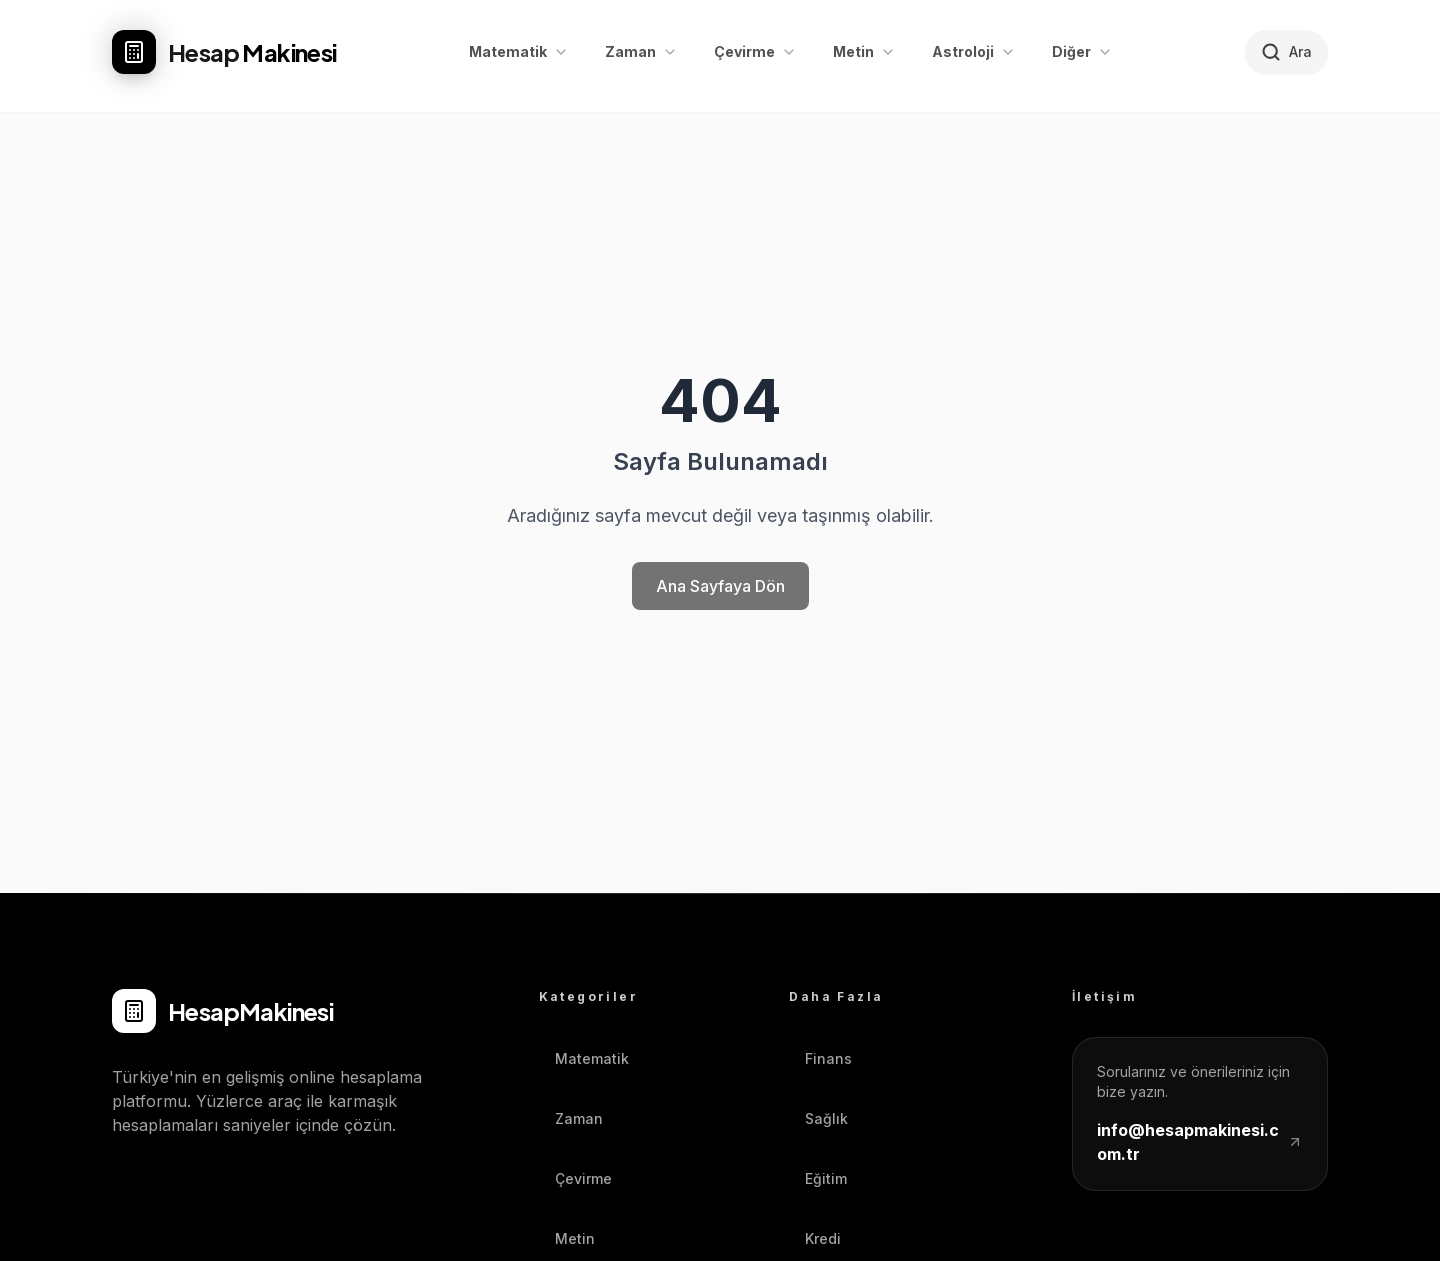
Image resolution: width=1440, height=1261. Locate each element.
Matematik (584, 1058)
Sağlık (818, 1118)
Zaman (571, 1118)
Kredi (815, 1238)
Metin (567, 1238)
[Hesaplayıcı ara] (1286, 52)
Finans (820, 1058)
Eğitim (818, 1178)
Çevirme (575, 1178)
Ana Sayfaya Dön (720, 586)
